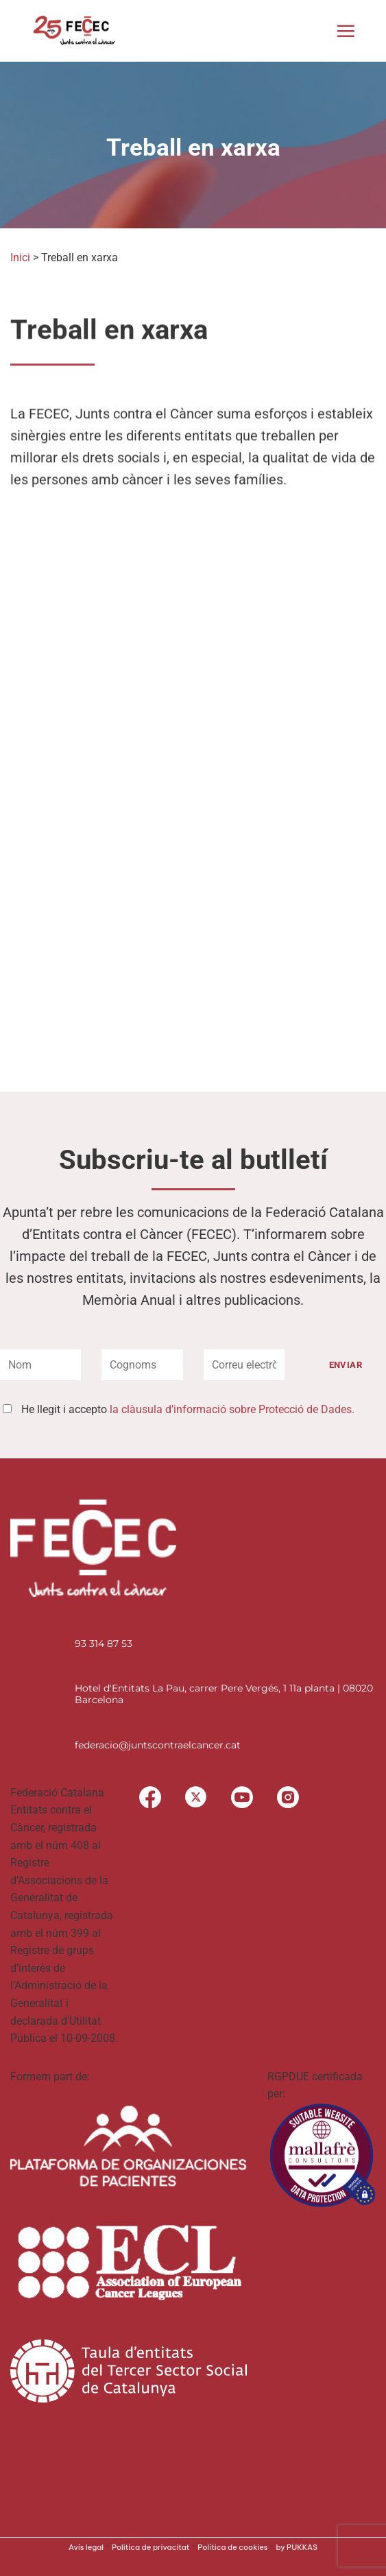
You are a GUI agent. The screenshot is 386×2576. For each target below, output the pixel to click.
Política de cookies (232, 2547)
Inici (20, 257)
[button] (345, 31)
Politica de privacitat (150, 2547)
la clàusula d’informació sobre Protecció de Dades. (232, 1409)
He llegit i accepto (187, 1409)
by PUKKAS (296, 2547)
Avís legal (86, 2547)
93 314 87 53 (103, 1643)
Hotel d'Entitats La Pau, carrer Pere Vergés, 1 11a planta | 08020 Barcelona (224, 1694)
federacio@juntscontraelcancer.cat (158, 1745)
